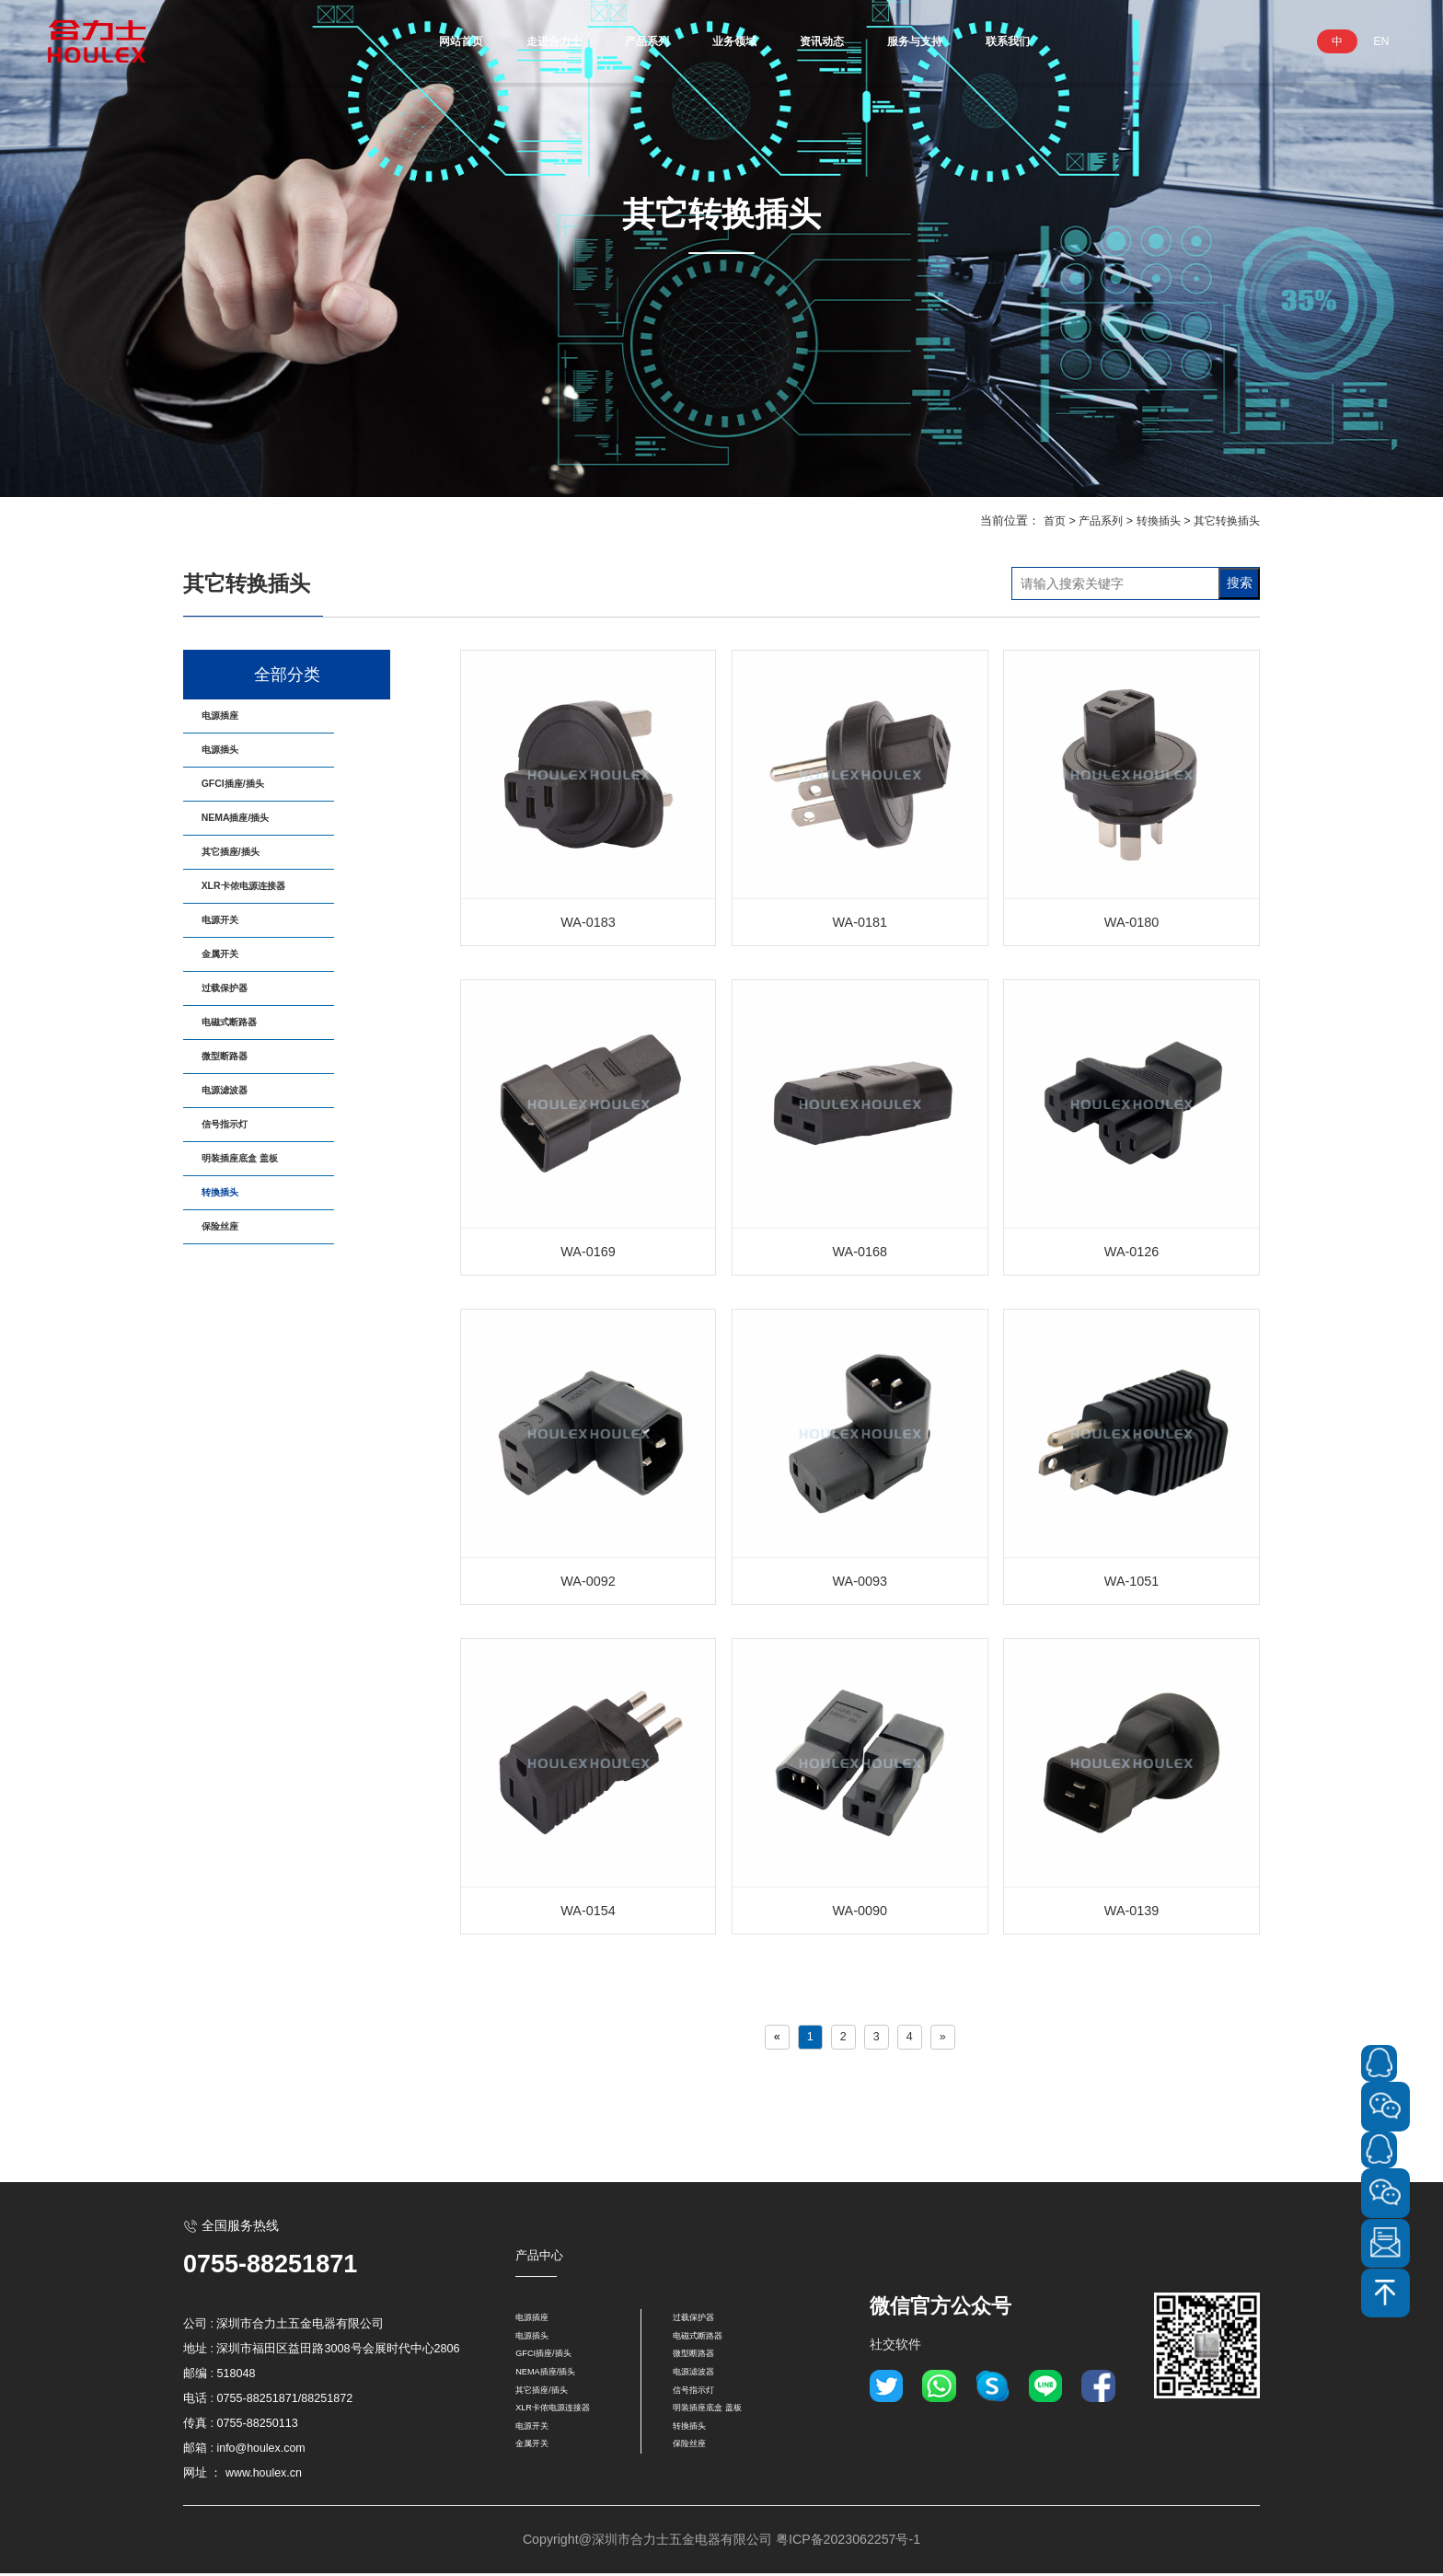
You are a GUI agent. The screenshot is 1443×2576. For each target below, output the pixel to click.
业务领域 (733, 41)
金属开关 (234, 1046)
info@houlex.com (262, 2449)
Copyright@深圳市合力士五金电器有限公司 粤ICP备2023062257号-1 (721, 2542)
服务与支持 (945, 41)
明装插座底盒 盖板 (261, 1325)
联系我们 (1054, 41)
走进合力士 (522, 41)
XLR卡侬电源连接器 (266, 953)
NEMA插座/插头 (255, 860)
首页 (1041, 520)
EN (1381, 41)
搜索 (1240, 582)
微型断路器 (240, 1186)
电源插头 (234, 767)
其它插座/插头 (248, 907)
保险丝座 (234, 1418)
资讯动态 (835, 41)
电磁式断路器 (246, 1139)
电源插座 (234, 721)
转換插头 (1151, 520)
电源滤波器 (240, 1232)
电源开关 (234, 1000)
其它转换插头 (1224, 520)
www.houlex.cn (264, 2474)
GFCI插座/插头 (251, 814)
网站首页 (412, 41)
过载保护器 (240, 1093)
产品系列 (631, 41)
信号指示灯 (240, 1279)
